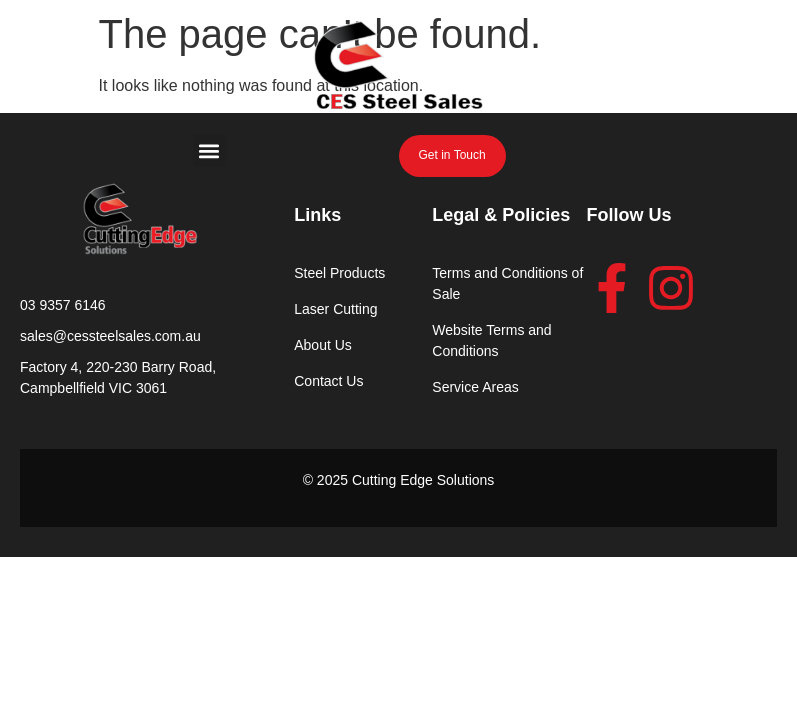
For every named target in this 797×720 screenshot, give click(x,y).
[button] (209, 150)
